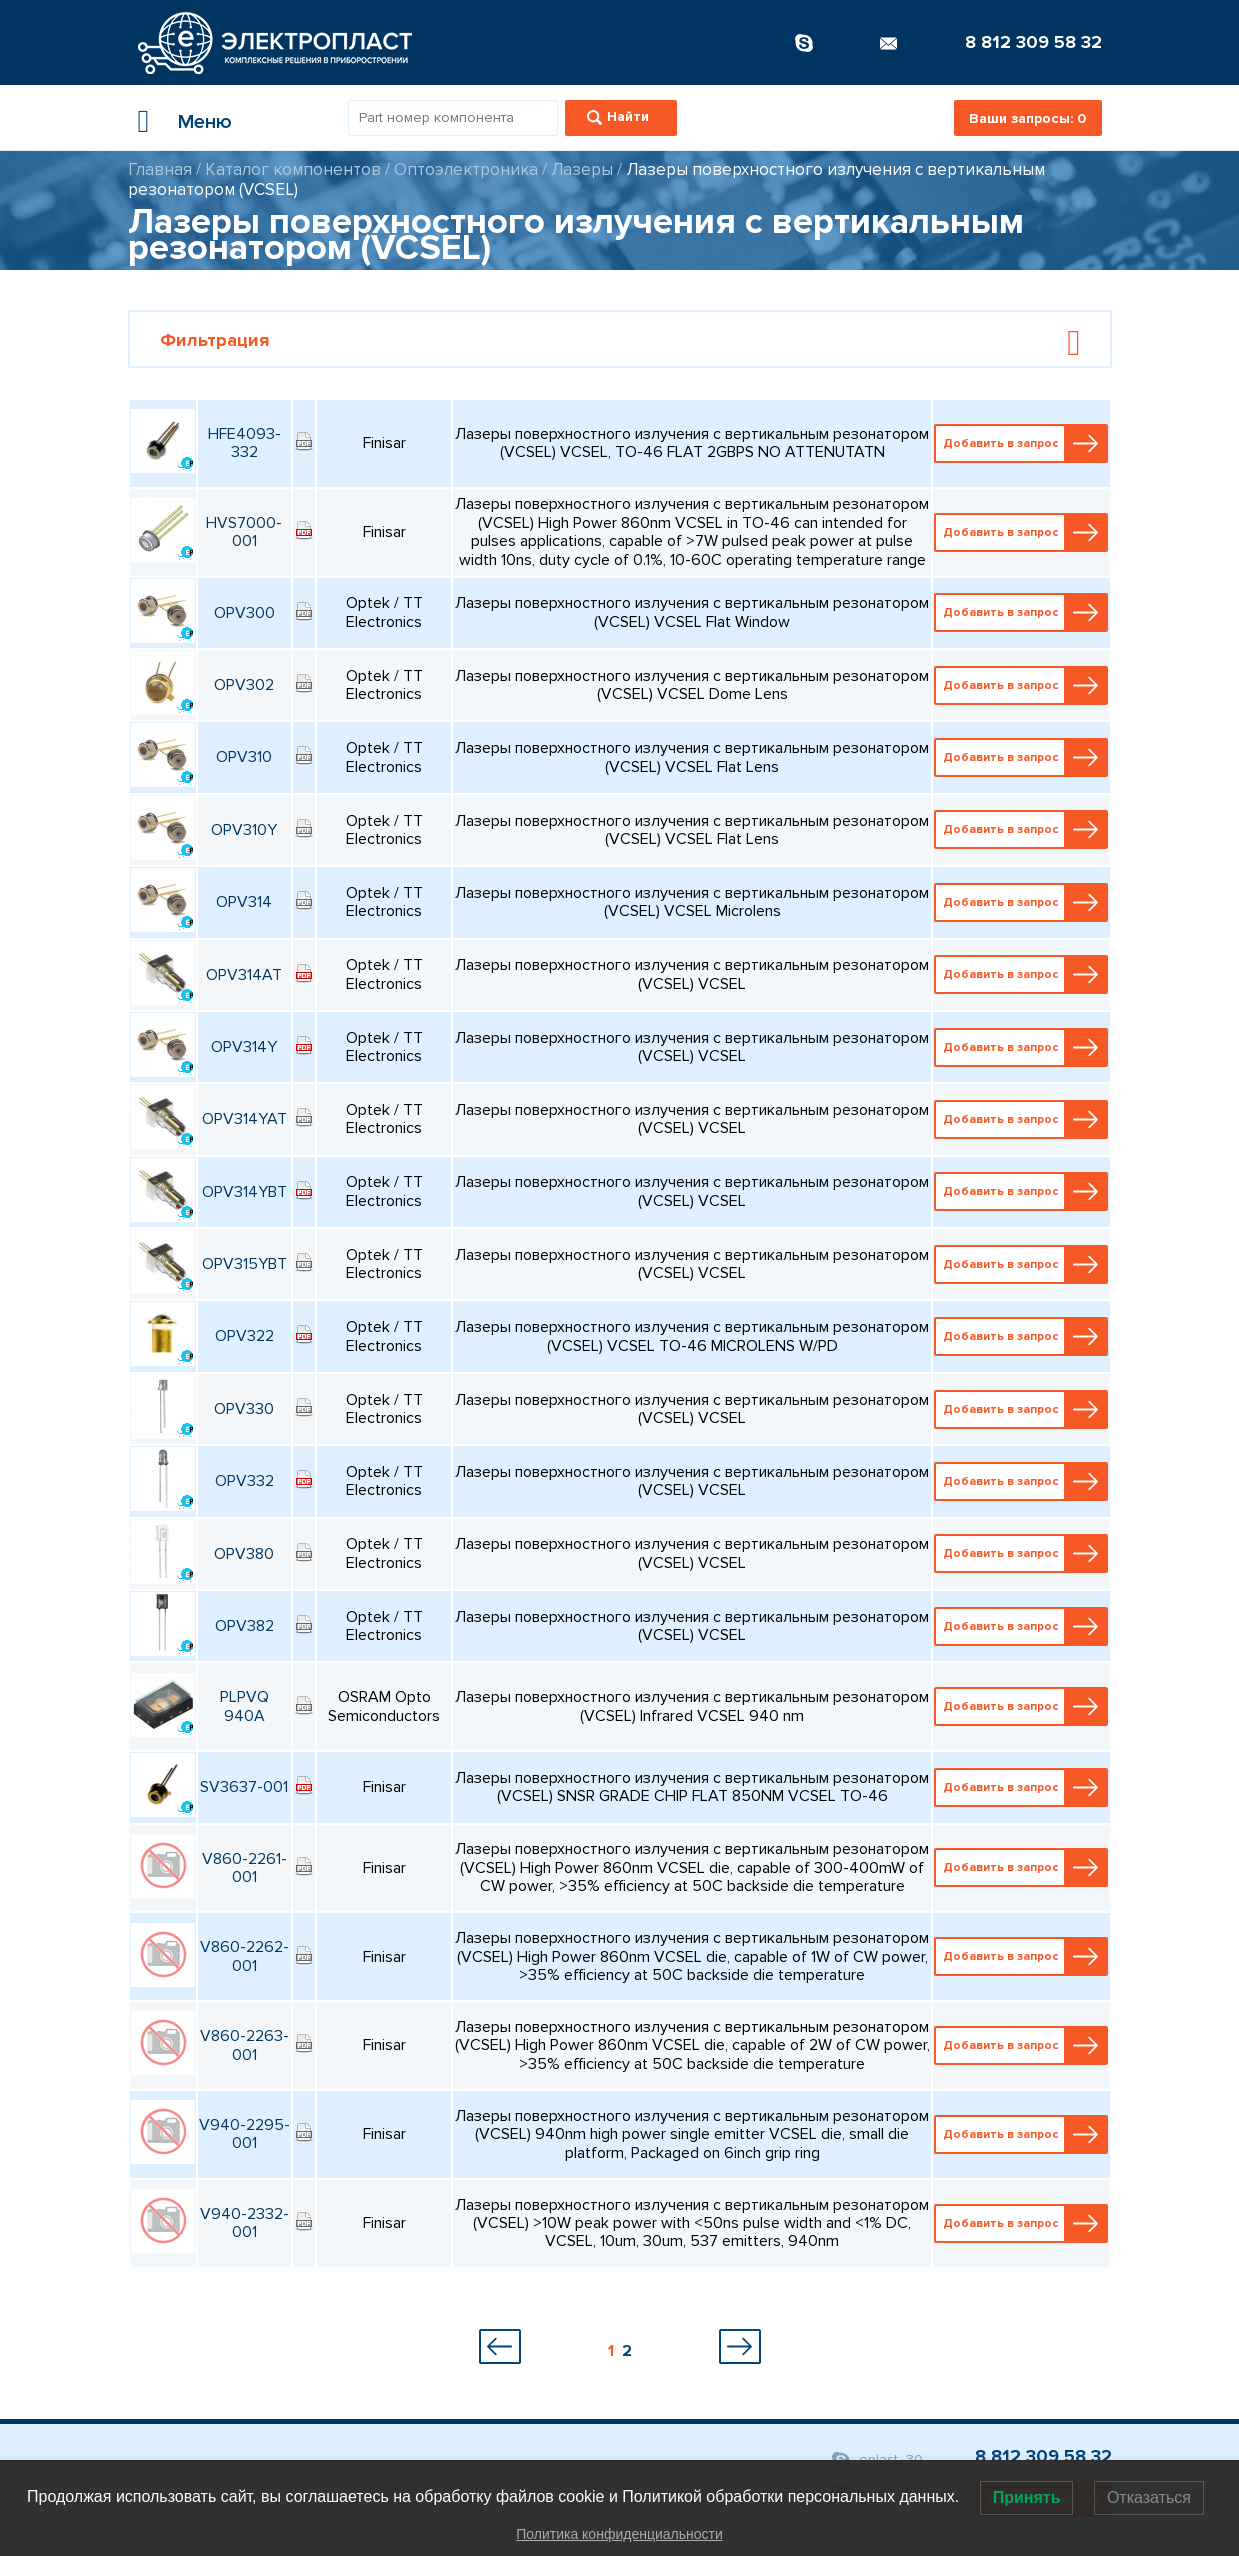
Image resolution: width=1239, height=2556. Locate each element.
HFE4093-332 (244, 443)
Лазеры (582, 169)
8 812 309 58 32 (1033, 42)
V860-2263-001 (244, 2045)
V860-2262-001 (244, 1956)
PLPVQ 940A (244, 1706)
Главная (160, 169)
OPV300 (244, 613)
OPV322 (244, 1336)
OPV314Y (244, 1047)
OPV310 (244, 757)
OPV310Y (244, 830)
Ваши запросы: (1027, 118)
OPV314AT (244, 975)
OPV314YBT (244, 1192)
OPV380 (244, 1554)
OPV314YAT (244, 1119)
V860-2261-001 (244, 1868)
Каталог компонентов (293, 169)
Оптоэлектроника (466, 169)
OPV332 (244, 1481)
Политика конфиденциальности (619, 2534)
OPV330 (244, 1409)
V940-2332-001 (244, 2223)
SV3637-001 (244, 1787)
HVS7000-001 (244, 532)
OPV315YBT (244, 1264)
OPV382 (244, 1626)
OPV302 (244, 685)
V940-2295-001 (244, 2134)
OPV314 (244, 902)
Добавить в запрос (1022, 443)
